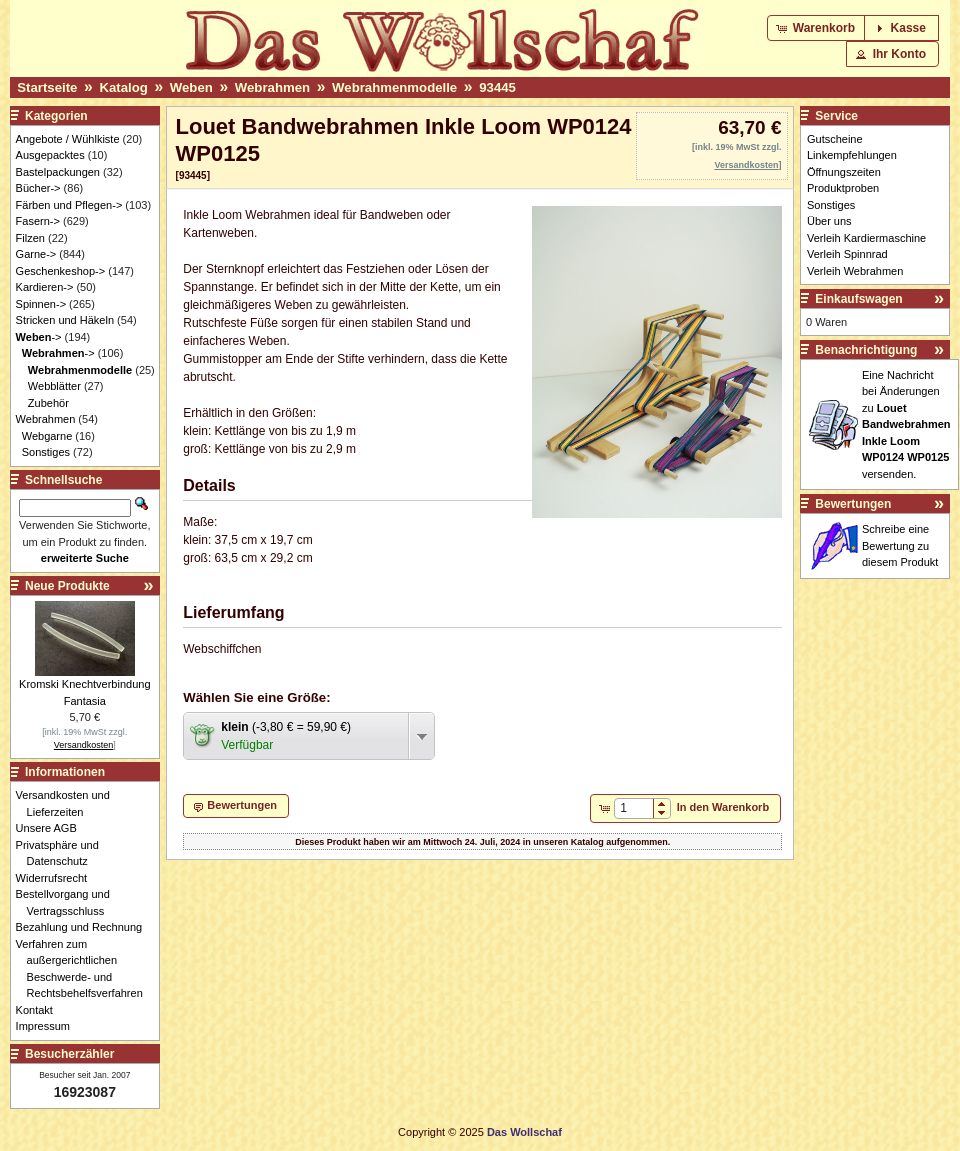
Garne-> (36, 254)
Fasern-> (38, 221)
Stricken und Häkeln (65, 320)
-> (39, 337)
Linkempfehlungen (852, 155)
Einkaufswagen (858, 299)
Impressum (48, 1026)
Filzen (30, 238)
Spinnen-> (41, 304)
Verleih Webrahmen (855, 271)
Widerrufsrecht (57, 878)
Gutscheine (835, 139)
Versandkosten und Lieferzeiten (68, 803)
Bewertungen (853, 504)
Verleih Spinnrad (847, 254)
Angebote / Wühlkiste (68, 139)
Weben (191, 87)
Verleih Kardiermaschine (866, 238)
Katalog (123, 87)
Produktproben (843, 188)
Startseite (47, 87)
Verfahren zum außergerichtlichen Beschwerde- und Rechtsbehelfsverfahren (85, 969)
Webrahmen (272, 87)
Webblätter (54, 386)
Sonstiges (46, 452)
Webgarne (47, 436)
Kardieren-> (45, 287)
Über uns (829, 221)
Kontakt (40, 1010)
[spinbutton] (633, 808)
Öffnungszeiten (844, 172)
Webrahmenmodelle (394, 87)
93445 (497, 87)
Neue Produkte (67, 586)
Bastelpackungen (58, 172)
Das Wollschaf (524, 1132)
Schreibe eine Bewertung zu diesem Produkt (900, 545)
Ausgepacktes (50, 155)
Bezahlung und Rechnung (85, 927)
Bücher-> (38, 188)
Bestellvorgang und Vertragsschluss (68, 902)
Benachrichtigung (866, 350)
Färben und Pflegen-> (69, 205)
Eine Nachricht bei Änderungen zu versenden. (906, 424)
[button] (817, 28)
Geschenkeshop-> (61, 271)
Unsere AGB (52, 828)
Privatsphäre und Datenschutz (63, 853)
